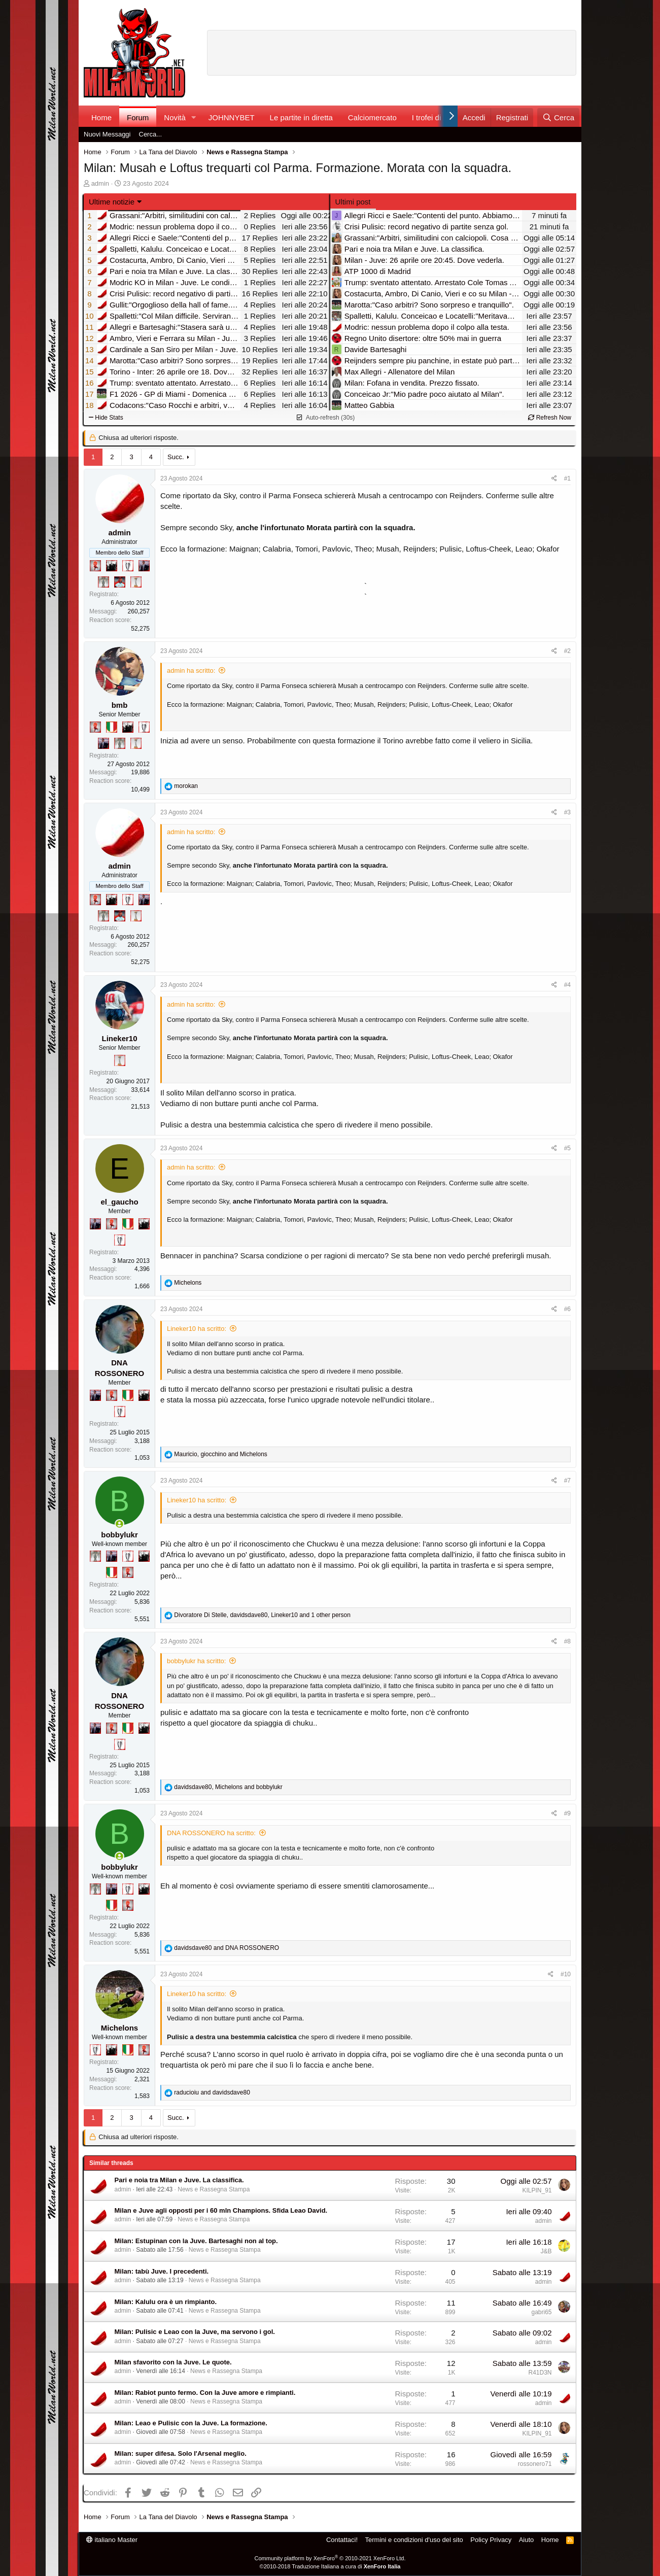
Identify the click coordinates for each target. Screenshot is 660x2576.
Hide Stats (106, 417)
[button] (194, 117)
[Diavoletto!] (95, 565)
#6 (567, 1309)
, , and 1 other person (262, 1615)
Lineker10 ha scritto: (196, 1328)
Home (101, 117)
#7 (567, 1480)
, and (220, 1454)
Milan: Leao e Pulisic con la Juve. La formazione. (191, 2423)
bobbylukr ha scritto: (196, 1661)
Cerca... (150, 134)
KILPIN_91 (536, 2190)
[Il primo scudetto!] (111, 727)
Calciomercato (372, 117)
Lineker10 (119, 1038)
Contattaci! (342, 2540)
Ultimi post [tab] (353, 201)
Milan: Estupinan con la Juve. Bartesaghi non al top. (196, 2241)
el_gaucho (119, 1201)
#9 (567, 1813)
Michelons (119, 2027)
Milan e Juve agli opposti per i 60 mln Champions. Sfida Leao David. (221, 2210)
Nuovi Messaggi (107, 134)
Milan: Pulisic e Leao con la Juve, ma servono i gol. (195, 2331)
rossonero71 (535, 2463)
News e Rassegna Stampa (214, 2189)
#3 (567, 812)
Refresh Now (549, 417)
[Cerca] (558, 117)
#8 (567, 1641)
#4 (567, 984)
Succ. (175, 457)
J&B (545, 2251)
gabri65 (541, 2312)
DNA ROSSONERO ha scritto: (211, 1833)
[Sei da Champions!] (127, 565)
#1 (567, 478)
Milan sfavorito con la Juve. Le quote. (173, 2362)
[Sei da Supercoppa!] (103, 582)
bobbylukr (119, 1534)
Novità (175, 117)
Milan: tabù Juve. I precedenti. (162, 2271)
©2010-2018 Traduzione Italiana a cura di (330, 2566)
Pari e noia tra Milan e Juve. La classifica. (179, 2180)
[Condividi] (554, 479)
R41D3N (539, 2372)
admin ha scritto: (191, 670)
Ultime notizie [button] (111, 201)
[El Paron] (111, 565)
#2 (567, 651)
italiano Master (111, 2540)
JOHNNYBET (232, 117)
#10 (566, 1974)
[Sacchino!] (119, 582)
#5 (567, 1148)
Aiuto (526, 2540)
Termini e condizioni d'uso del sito (414, 2540)
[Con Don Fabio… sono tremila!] (144, 565)
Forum (138, 117)
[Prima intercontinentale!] (136, 582)
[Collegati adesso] (119, 1524)
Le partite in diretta (301, 117)
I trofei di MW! (435, 117)
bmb (120, 705)
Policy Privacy (490, 2540)
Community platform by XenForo (330, 2558)
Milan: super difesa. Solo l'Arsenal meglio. (181, 2453)
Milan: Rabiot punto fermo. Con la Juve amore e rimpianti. (205, 2392)
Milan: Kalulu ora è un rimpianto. (166, 2302)
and (226, 1947)
